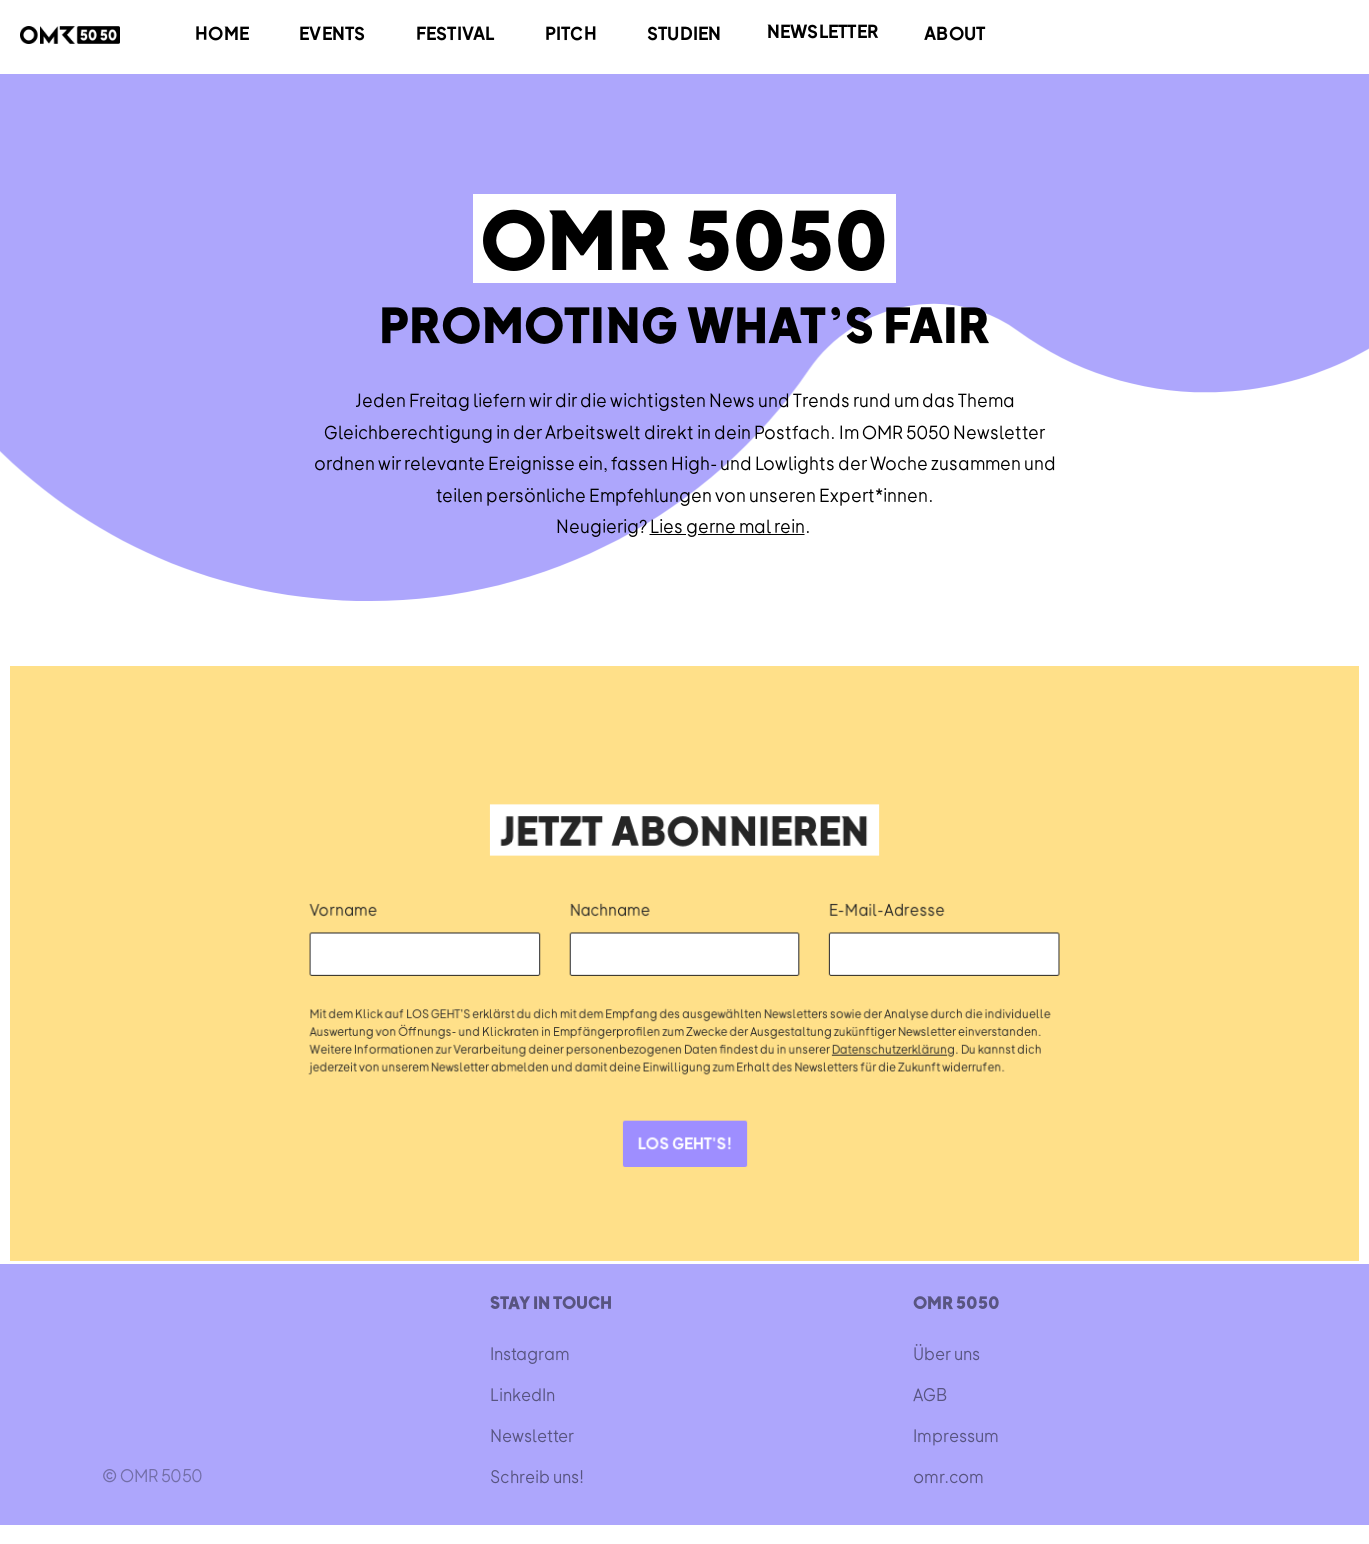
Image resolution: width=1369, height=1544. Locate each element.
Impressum (956, 1435)
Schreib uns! (537, 1476)
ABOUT (954, 32)
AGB (930, 1394)
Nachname (611, 909)
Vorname (347, 909)
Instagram (530, 1353)
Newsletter (532, 1435)
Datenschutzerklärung (891, 1047)
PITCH (571, 32)
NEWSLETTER (823, 30)
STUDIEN (684, 32)
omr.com (948, 1476)
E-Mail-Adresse (885, 909)
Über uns (946, 1353)
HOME (222, 32)
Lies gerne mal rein (727, 525)
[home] (70, 34)
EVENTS (332, 32)
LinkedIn (522, 1394)
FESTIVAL (455, 32)
